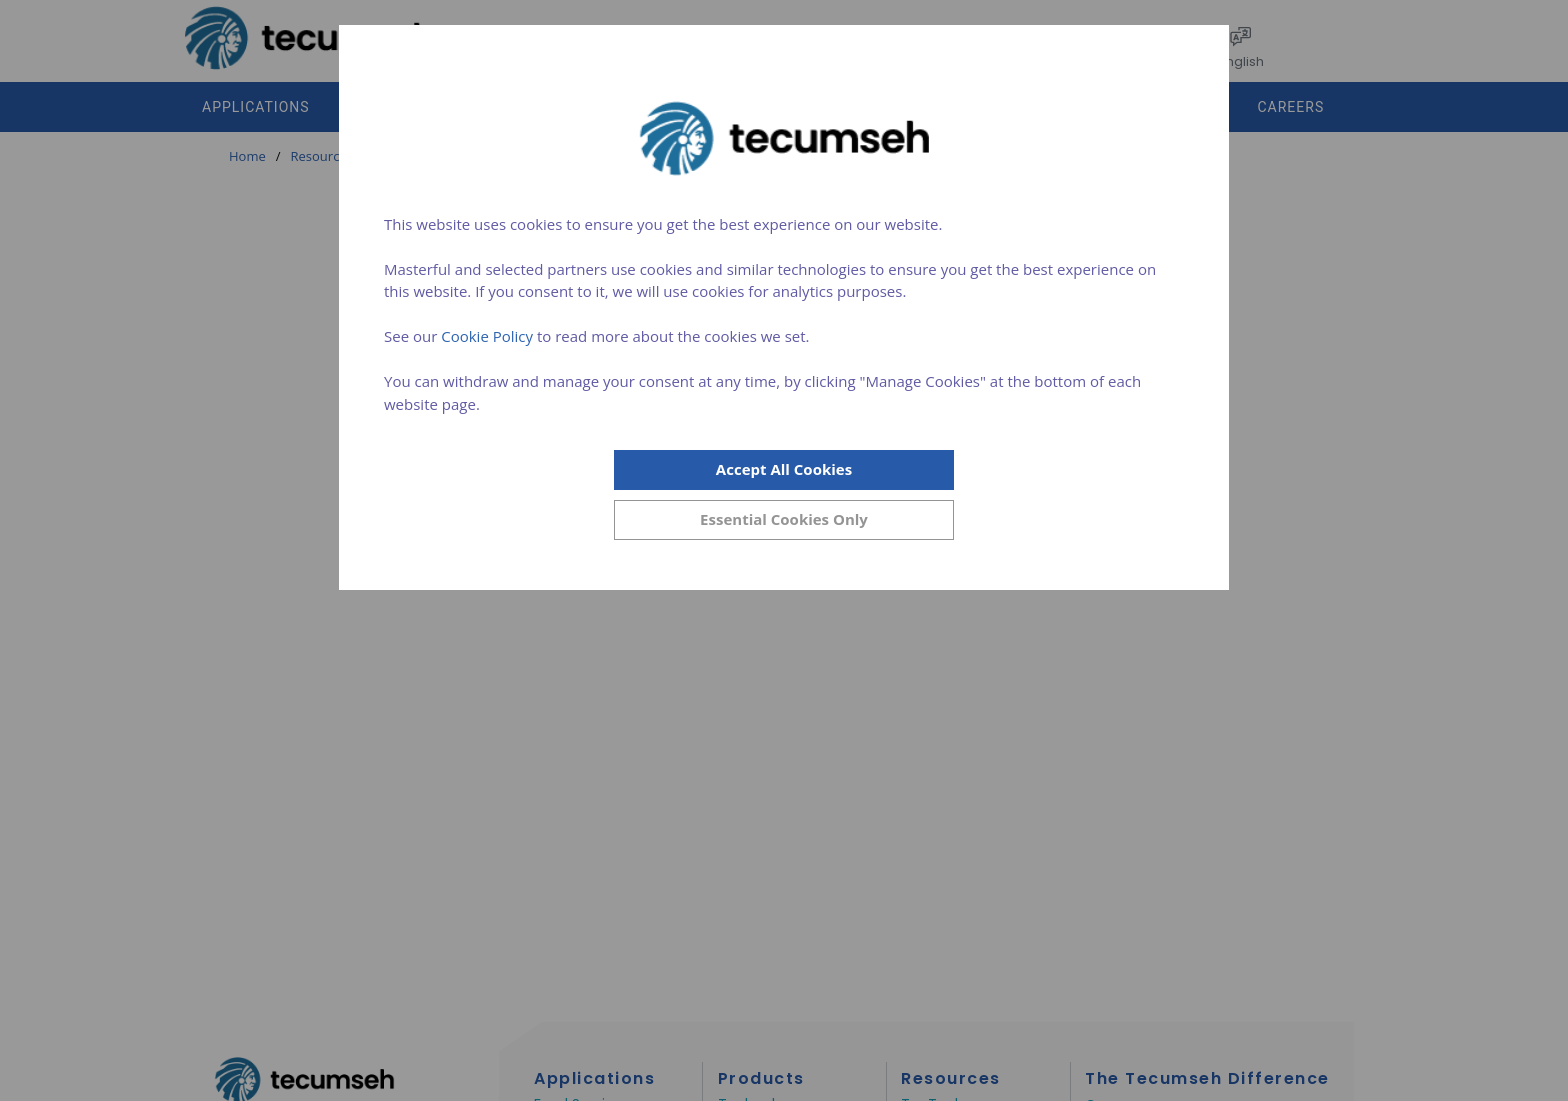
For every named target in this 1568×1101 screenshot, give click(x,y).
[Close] (784, 520)
